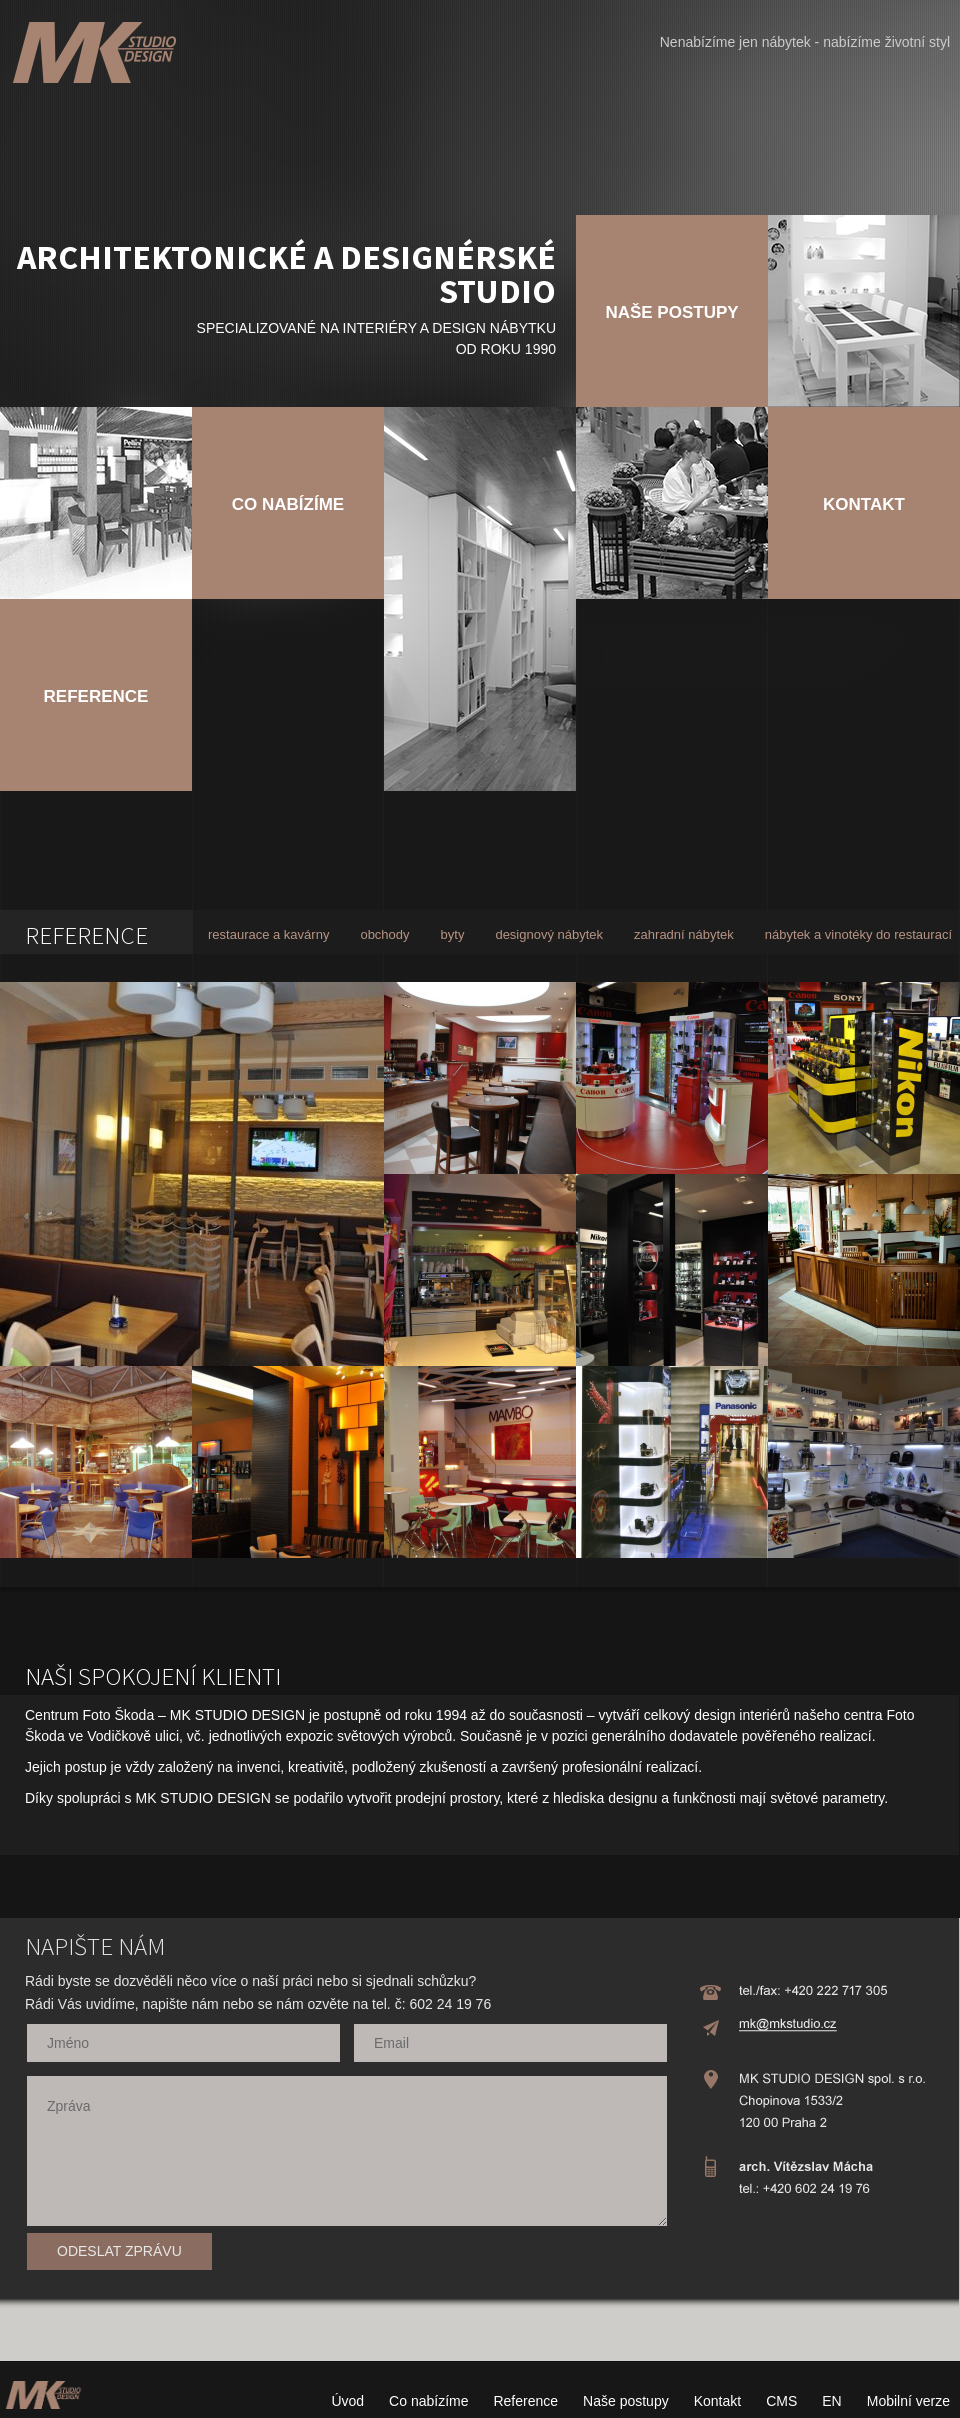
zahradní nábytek (684, 934)
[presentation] (492, 2263)
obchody (384, 934)
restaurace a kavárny (268, 934)
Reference (525, 2401)
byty (453, 934)
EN (831, 2401)
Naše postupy (626, 2401)
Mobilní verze (908, 2401)
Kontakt (717, 2401)
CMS (781, 2401)
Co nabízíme (428, 2401)
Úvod (347, 2401)
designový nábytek (549, 934)
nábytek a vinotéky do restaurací (858, 934)
